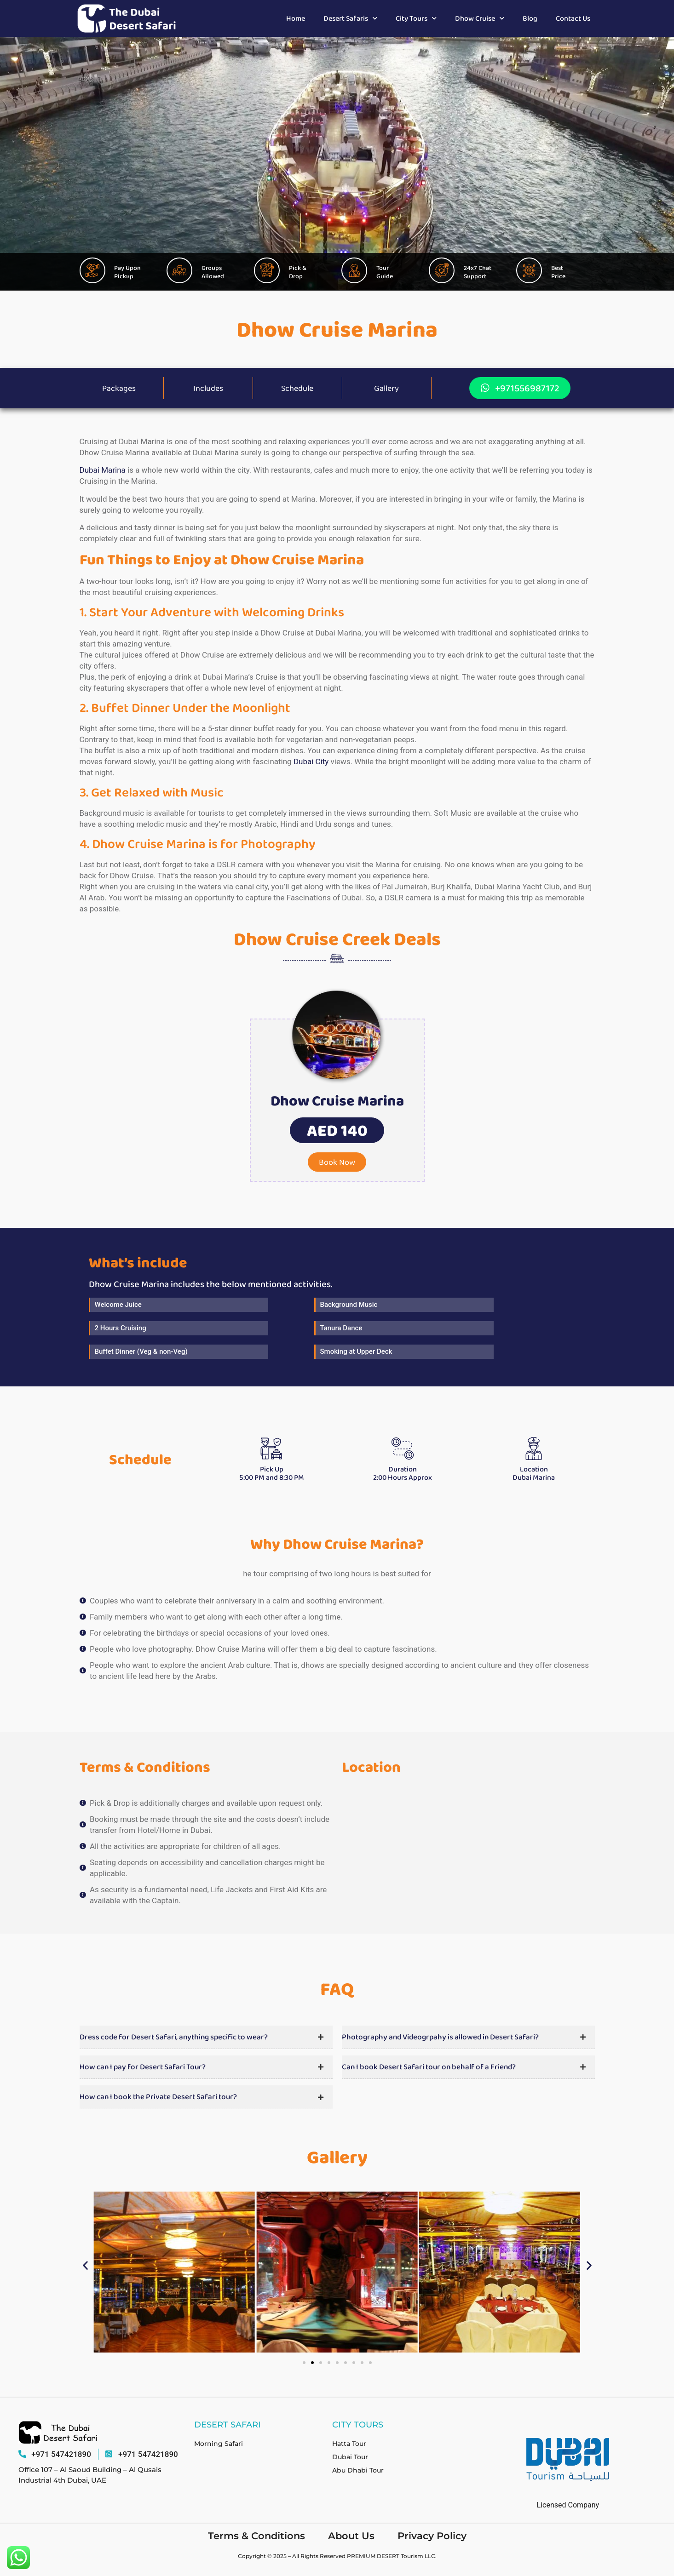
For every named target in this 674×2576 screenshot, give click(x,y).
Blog (530, 18)
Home (295, 18)
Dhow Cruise (479, 18)
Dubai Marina (103, 471)
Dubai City (311, 762)
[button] (337, 1132)
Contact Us (573, 18)
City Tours (416, 18)
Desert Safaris (350, 18)
